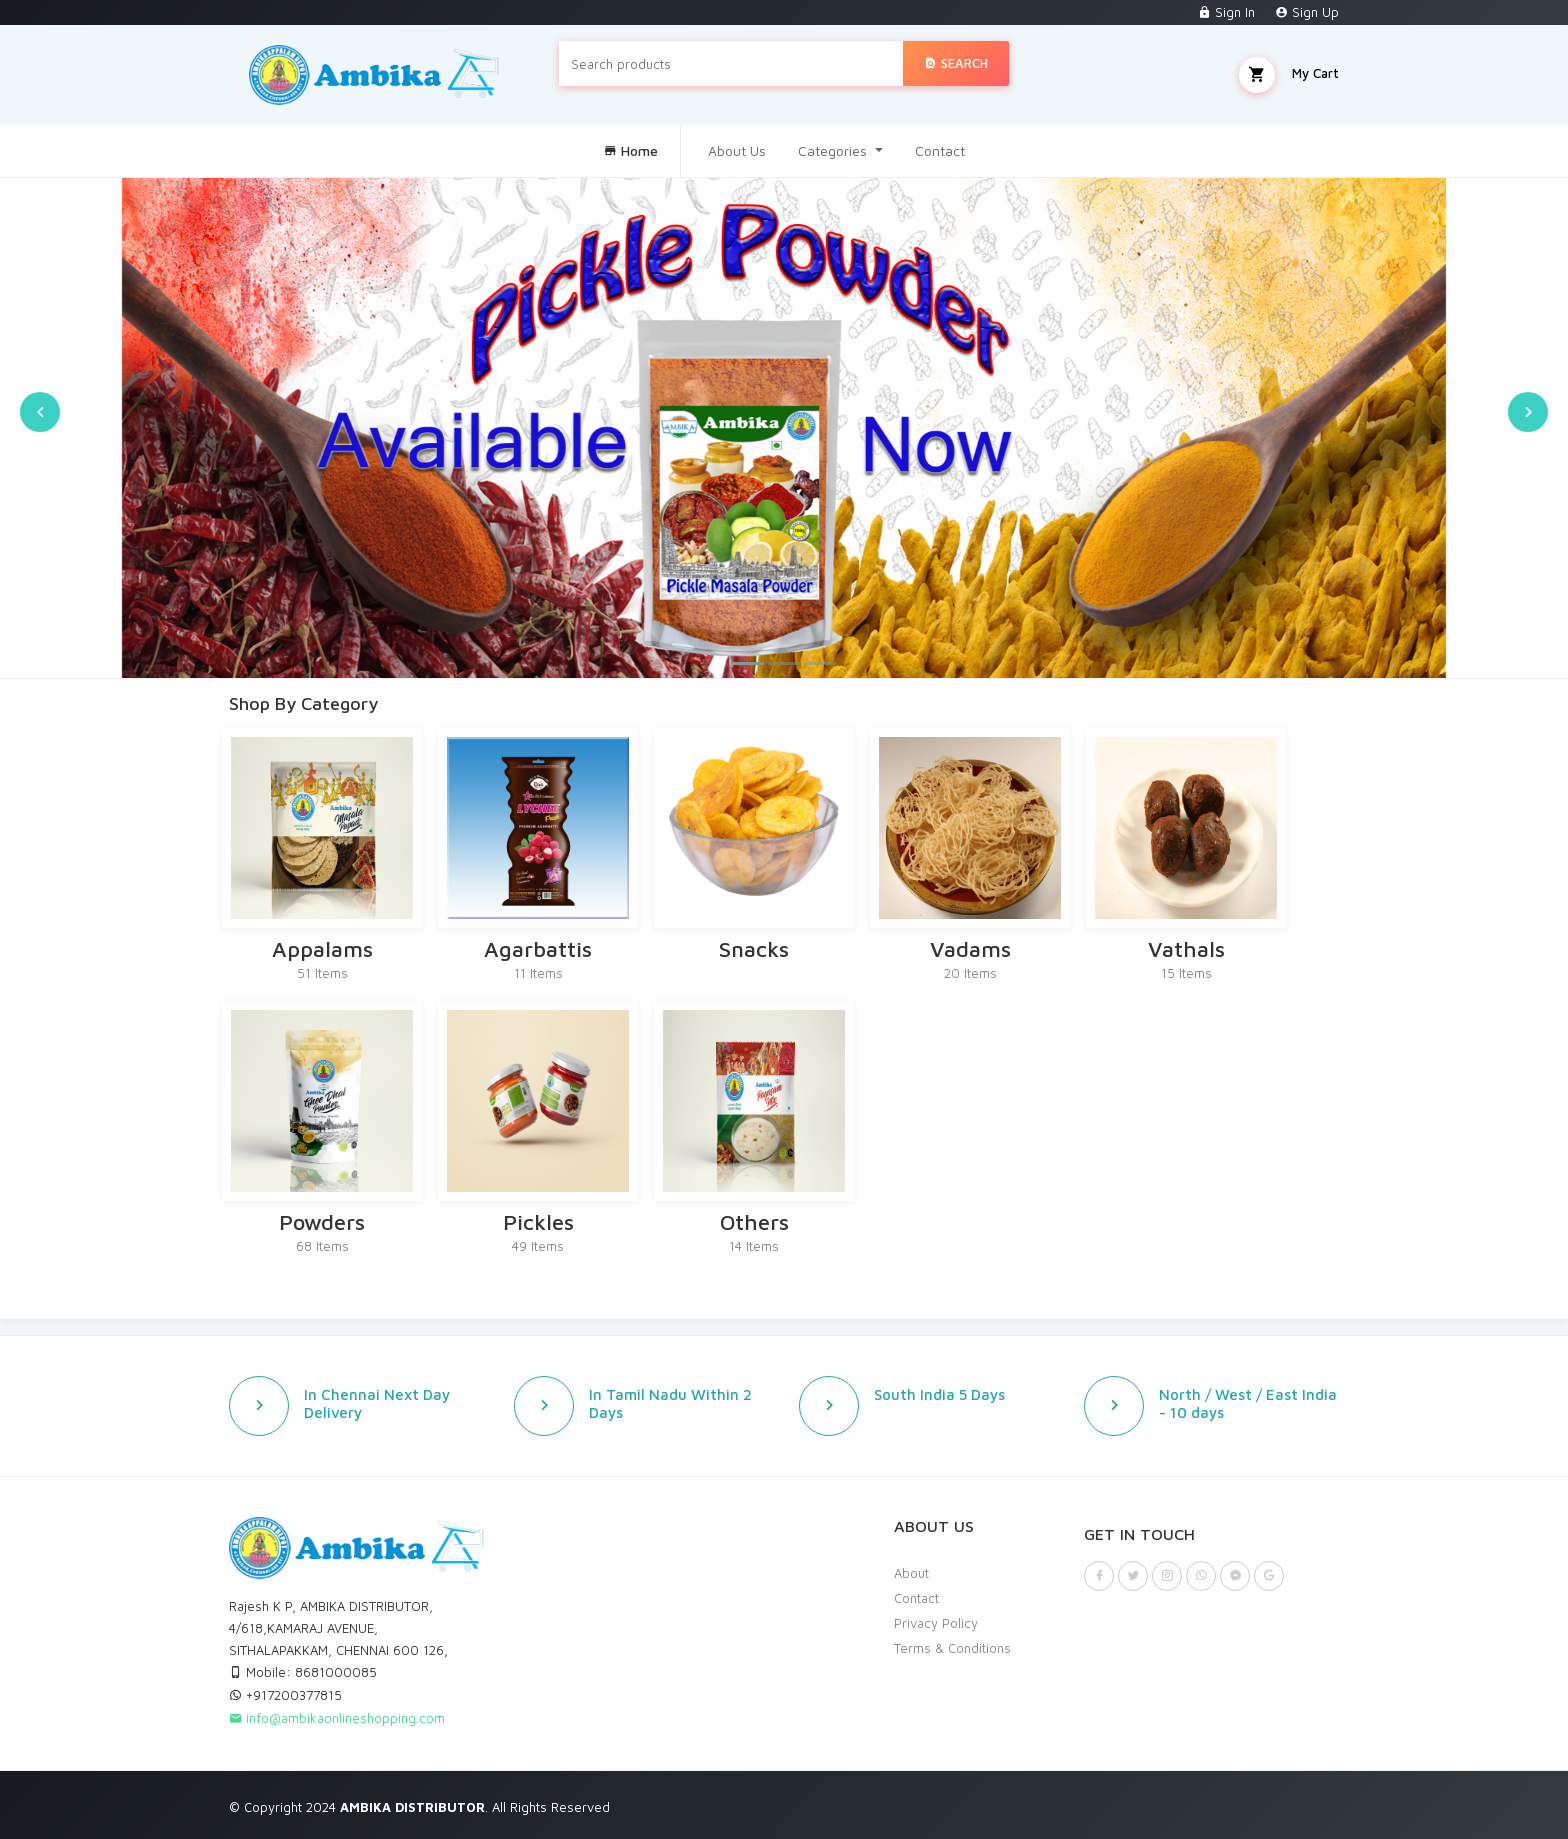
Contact (940, 150)
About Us (737, 150)
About (911, 1573)
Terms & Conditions (952, 1648)
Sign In (1226, 12)
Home (630, 150)
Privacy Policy (936, 1623)
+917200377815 (285, 1695)
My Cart (1289, 75)
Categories (834, 150)
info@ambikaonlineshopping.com (337, 1718)
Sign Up (1307, 12)
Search (956, 63)
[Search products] (731, 63)
